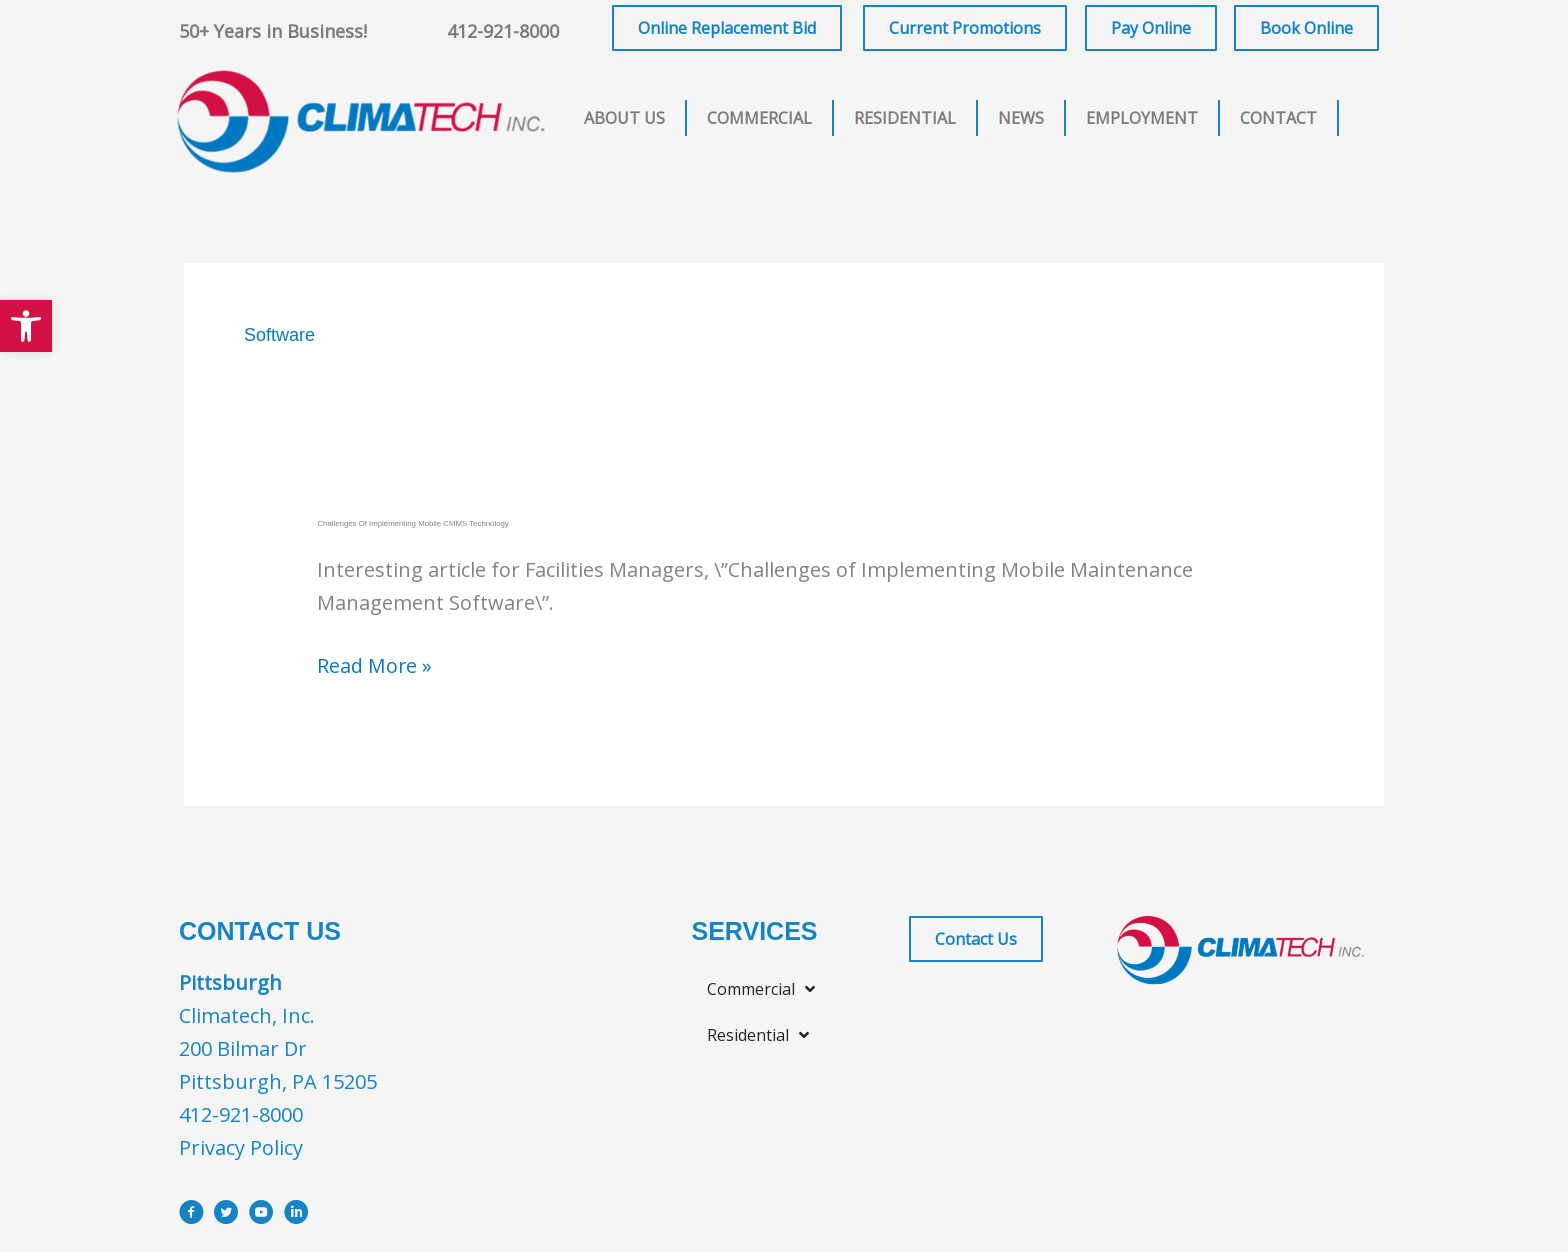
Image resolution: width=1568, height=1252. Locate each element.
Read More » (375, 665)
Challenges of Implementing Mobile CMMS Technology (415, 523)
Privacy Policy (241, 1146)
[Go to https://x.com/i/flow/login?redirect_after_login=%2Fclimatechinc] (226, 1214)
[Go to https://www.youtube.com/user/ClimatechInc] (261, 1214)
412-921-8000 (503, 31)
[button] (26, 326)
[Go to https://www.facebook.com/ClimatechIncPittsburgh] (191, 1214)
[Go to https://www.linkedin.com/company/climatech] (296, 1214)
